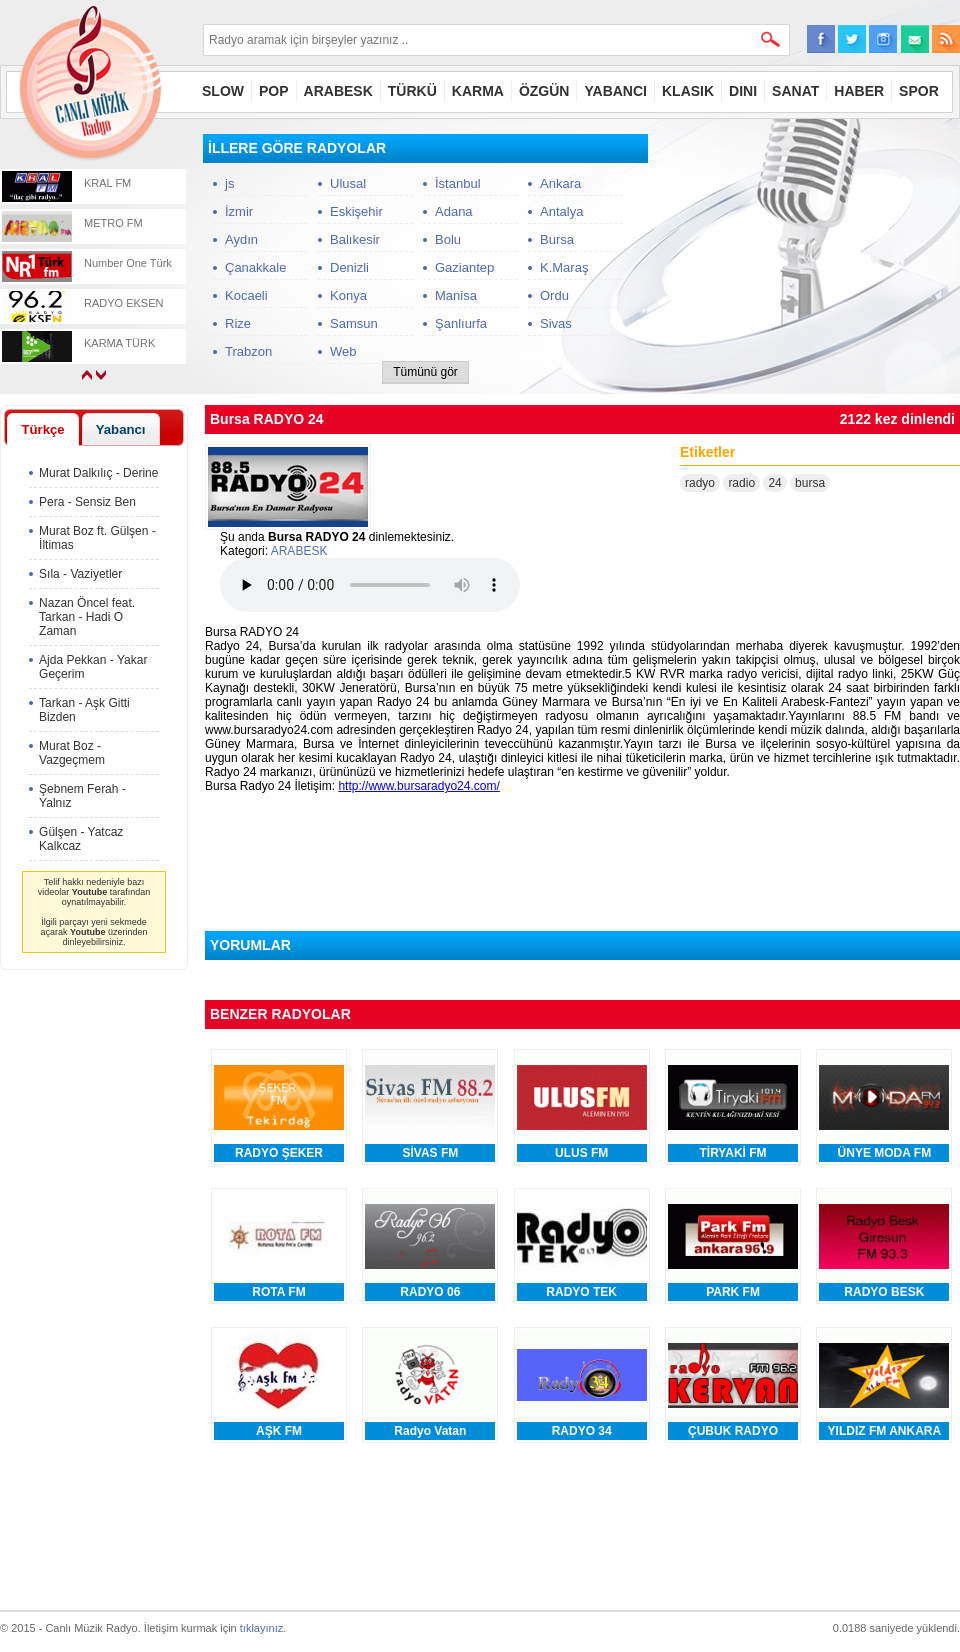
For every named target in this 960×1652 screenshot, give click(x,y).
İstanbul (458, 183)
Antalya (561, 211)
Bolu (448, 239)
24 (774, 483)
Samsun (354, 323)
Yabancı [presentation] (121, 429)
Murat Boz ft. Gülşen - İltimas (97, 538)
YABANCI (615, 91)
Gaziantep (464, 267)
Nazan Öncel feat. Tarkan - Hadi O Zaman (87, 617)
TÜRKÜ (412, 91)
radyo (700, 483)
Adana (454, 211)
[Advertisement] (810, 259)
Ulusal (348, 183)
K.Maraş (564, 267)
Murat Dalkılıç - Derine (98, 473)
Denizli (349, 267)
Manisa (456, 295)
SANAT (795, 91)
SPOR (919, 91)
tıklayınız (261, 1628)
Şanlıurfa (461, 323)
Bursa (557, 239)
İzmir (239, 211)
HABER (859, 91)
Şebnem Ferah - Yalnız (82, 796)
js (229, 183)
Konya (348, 295)
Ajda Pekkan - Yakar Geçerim (93, 667)
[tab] (43, 429)
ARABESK (338, 91)
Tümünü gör (425, 372)
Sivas (556, 323)
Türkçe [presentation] (42, 429)
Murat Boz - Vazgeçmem (72, 753)
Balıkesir (355, 239)
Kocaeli (246, 295)
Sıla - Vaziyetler (80, 574)
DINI (743, 91)
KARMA (478, 91)
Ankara (560, 183)
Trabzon (248, 351)
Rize (238, 323)
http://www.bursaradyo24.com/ (418, 786)
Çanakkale (255, 267)
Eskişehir (356, 211)
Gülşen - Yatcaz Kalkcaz (81, 839)
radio (741, 483)
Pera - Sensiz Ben (87, 502)
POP (274, 91)
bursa (810, 483)
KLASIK (688, 91)
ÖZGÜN (544, 91)
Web (343, 351)
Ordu (554, 295)
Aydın (241, 239)
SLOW (223, 91)
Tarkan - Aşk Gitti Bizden (84, 710)
